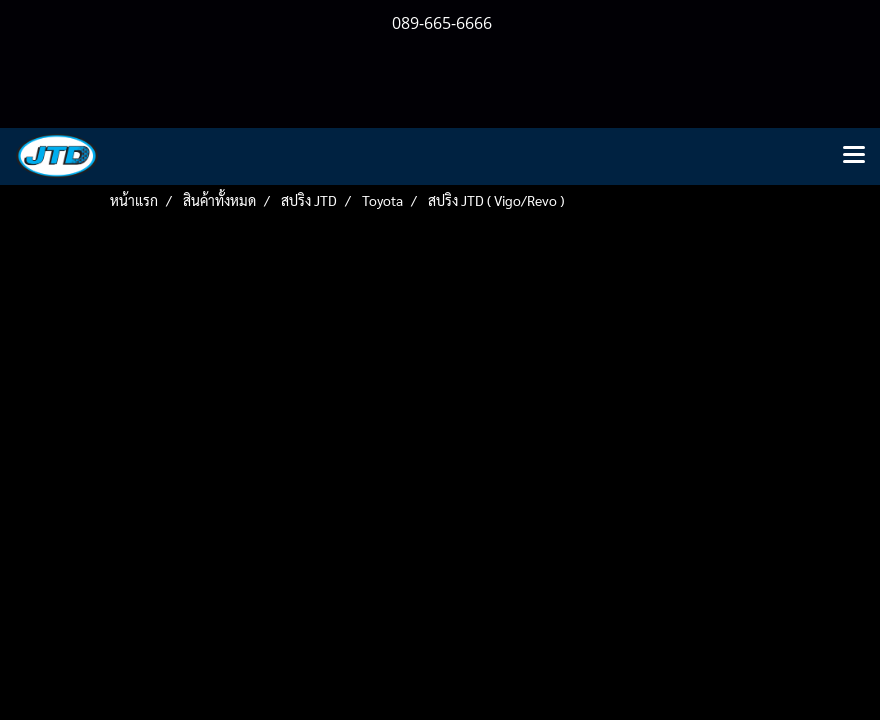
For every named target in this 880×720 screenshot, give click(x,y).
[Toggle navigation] (854, 156)
